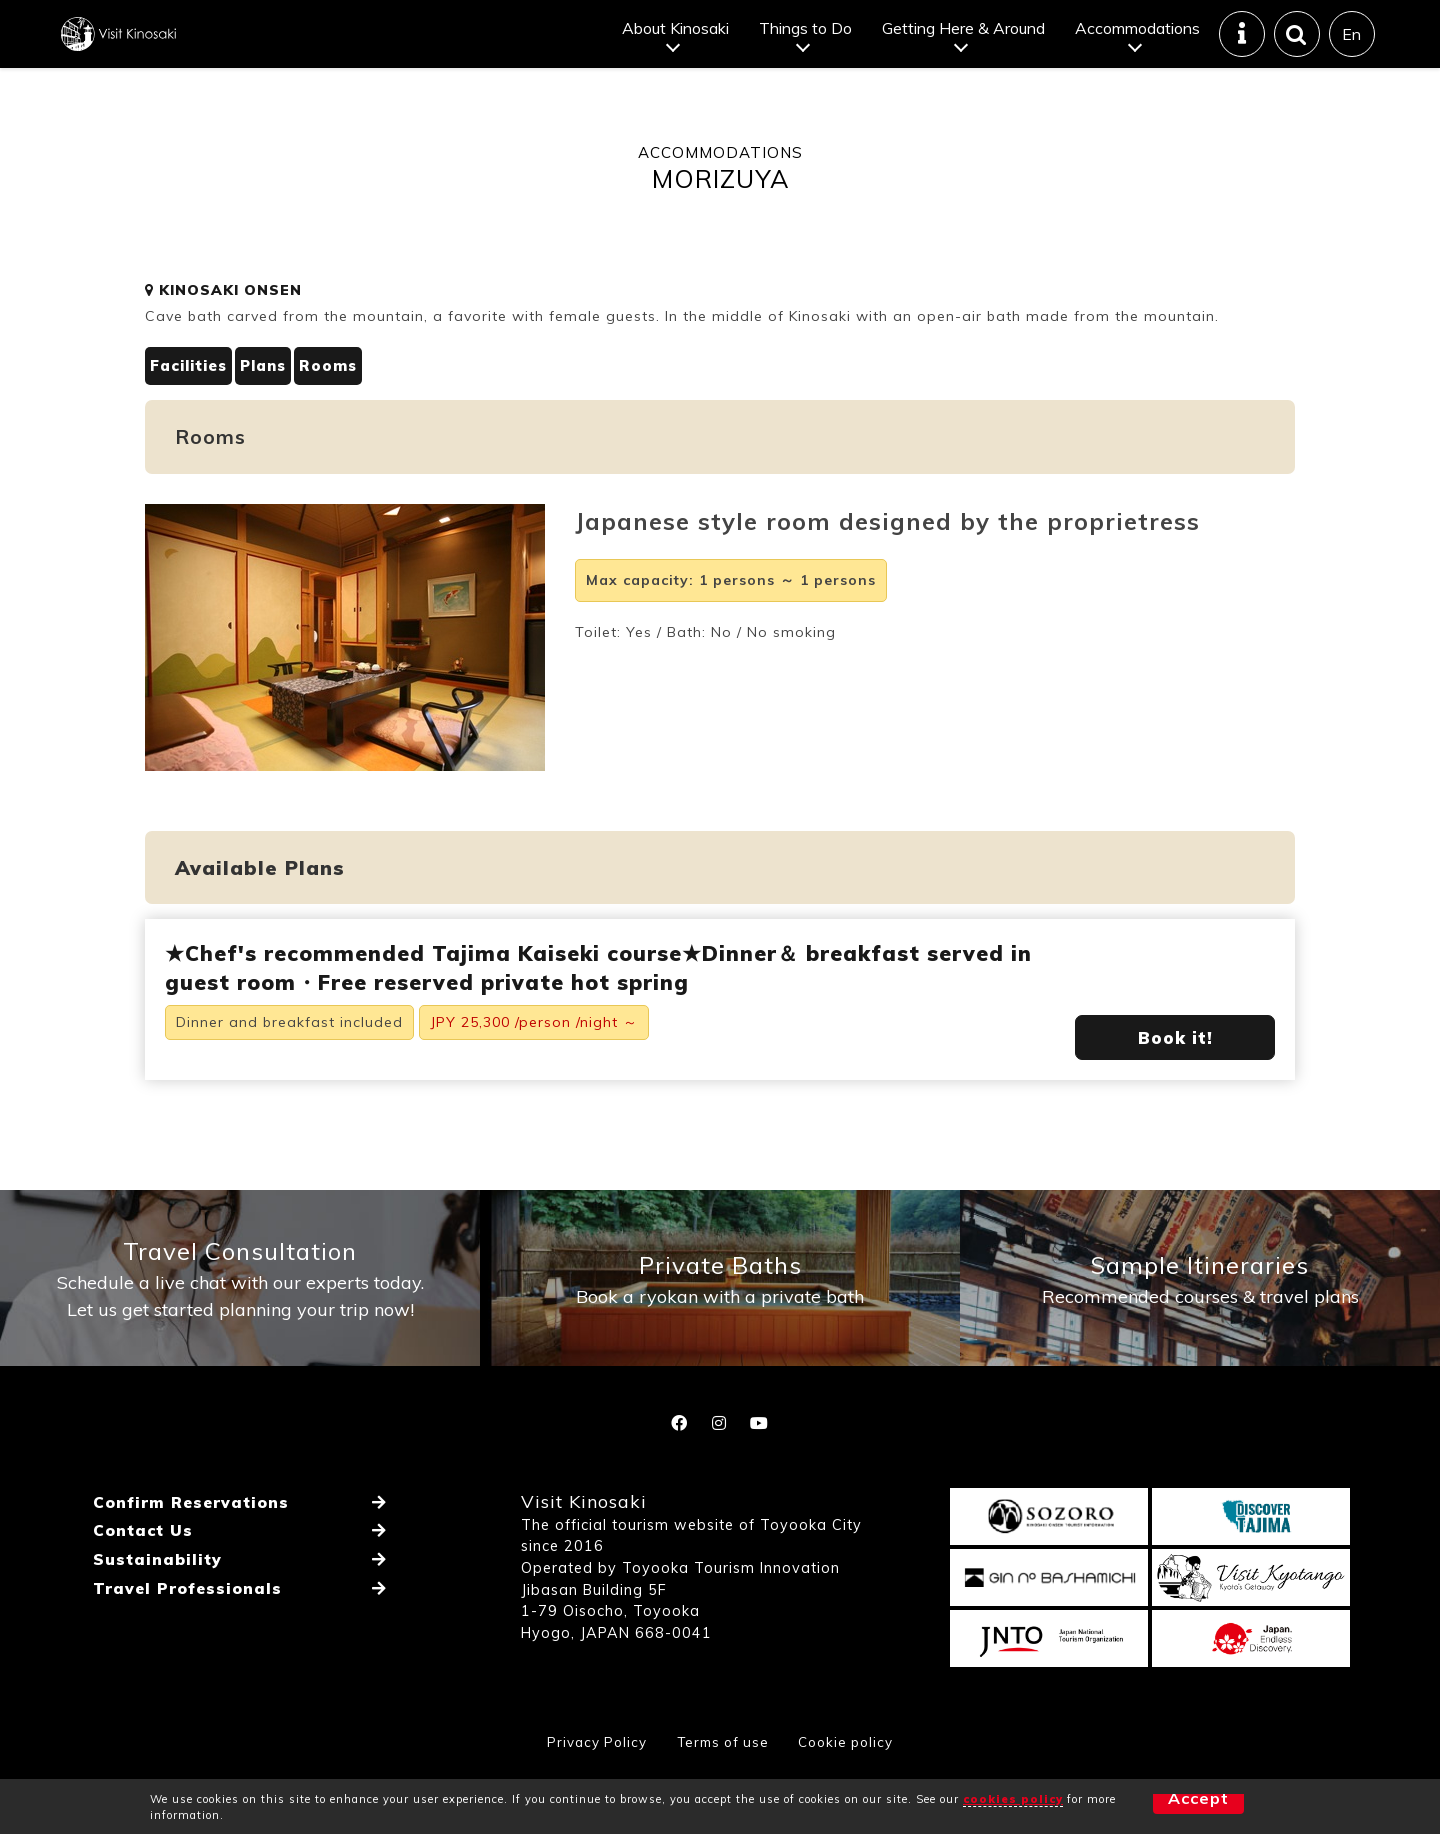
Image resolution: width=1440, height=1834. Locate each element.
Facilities (191, 398)
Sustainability (155, 1615)
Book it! (1175, 1069)
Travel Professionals (186, 1639)
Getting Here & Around (962, 44)
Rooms (344, 398)
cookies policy (1013, 1799)
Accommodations (1136, 44)
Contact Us (141, 1591)
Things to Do (804, 44)
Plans (273, 398)
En (1351, 50)
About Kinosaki (674, 44)
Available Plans (260, 900)
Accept (1164, 1806)
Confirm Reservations (190, 1567)
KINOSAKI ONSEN (223, 322)
